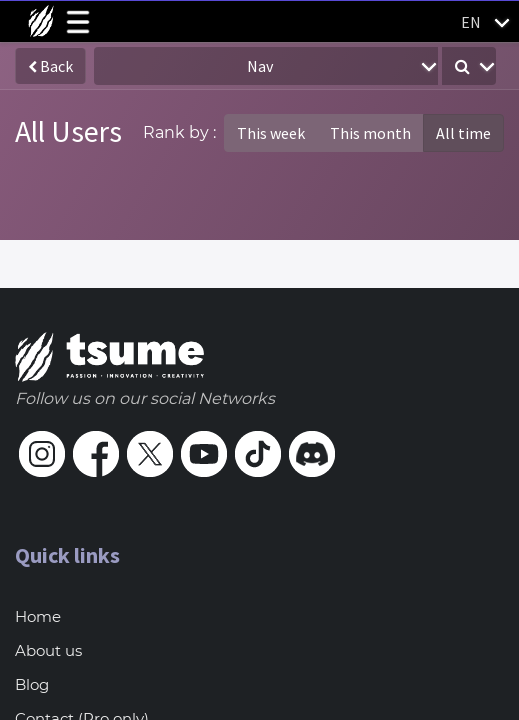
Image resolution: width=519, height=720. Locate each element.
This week (271, 133)
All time (463, 133)
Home (38, 616)
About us (48, 650)
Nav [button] (260, 66)
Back (50, 66)
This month (370, 133)
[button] (469, 66)
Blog (32, 684)
